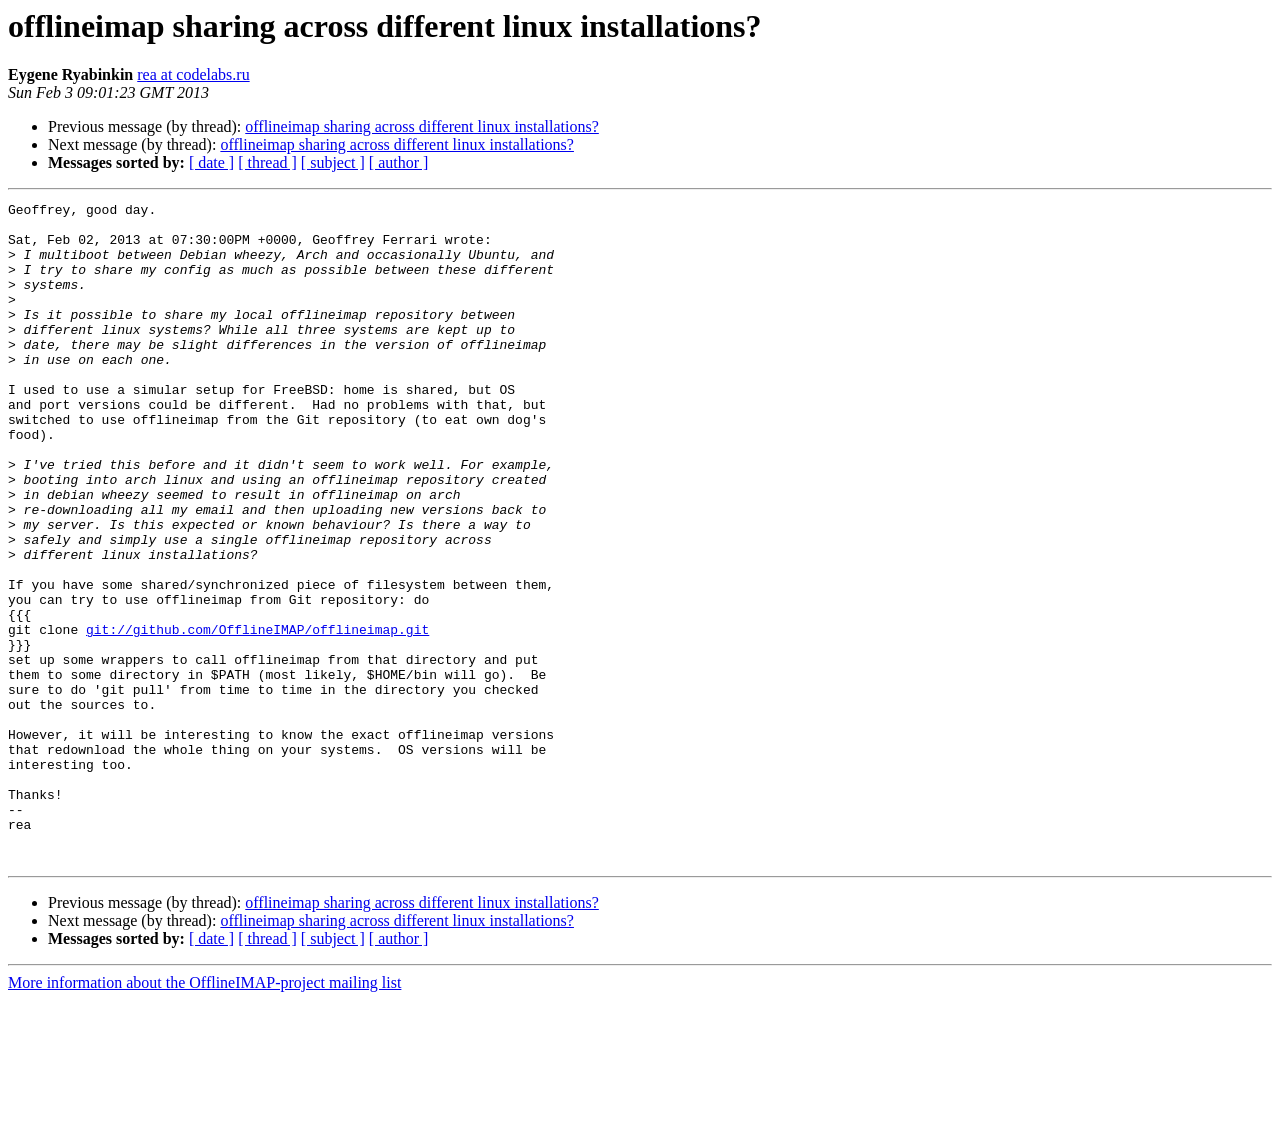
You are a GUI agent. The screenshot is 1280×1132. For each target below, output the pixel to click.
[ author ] (399, 162)
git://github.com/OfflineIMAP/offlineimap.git (257, 716)
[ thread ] (267, 162)
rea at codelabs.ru (193, 74)
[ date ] (211, 162)
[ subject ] (333, 162)
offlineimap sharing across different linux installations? (422, 126)
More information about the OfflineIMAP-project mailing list (204, 1114)
